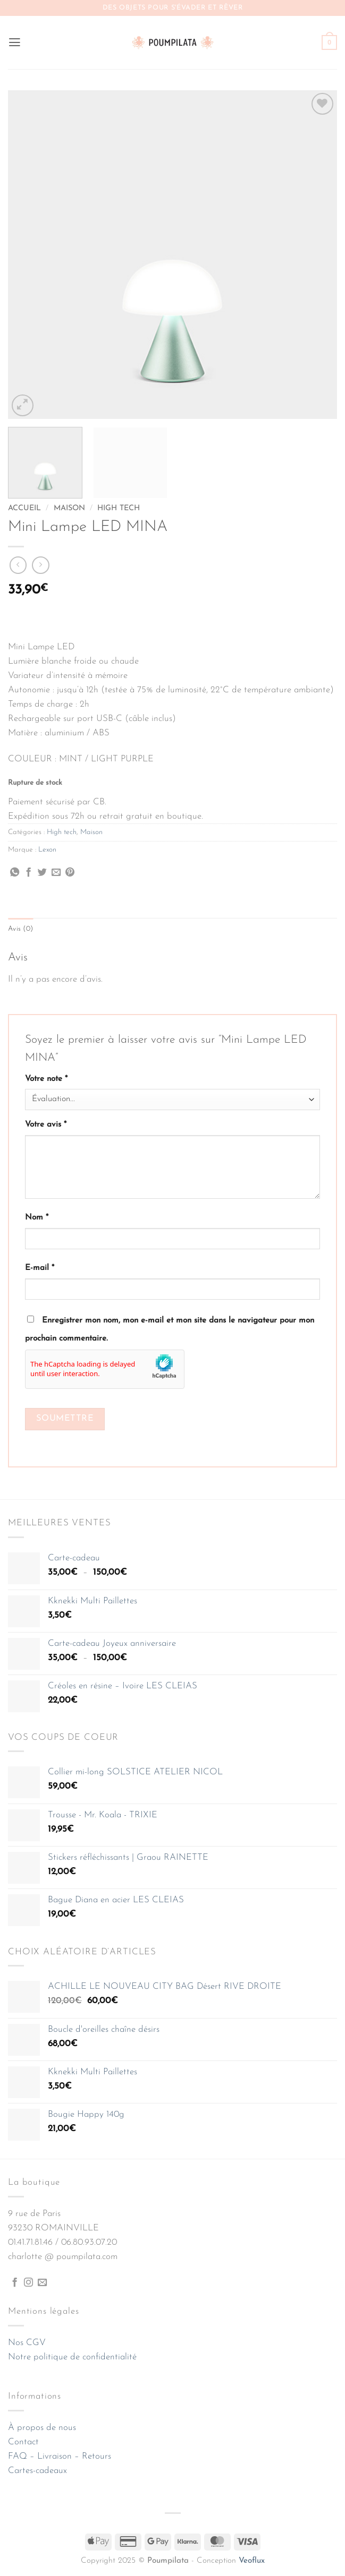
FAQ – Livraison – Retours (59, 2456)
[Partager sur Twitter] (42, 873)
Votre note (46, 1079)
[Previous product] (40, 565)
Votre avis (45, 1125)
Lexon (47, 849)
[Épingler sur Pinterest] (69, 873)
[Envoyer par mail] (56, 873)
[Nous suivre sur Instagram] (28, 2283)
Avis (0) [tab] (20, 928)
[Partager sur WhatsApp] (14, 873)
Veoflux (252, 2561)
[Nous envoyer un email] (42, 2283)
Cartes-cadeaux (37, 2471)
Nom (36, 1218)
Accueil (24, 508)
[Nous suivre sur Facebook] (14, 2283)
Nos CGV (27, 2342)
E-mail (39, 1269)
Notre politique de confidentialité (72, 2357)
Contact (23, 2441)
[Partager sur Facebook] (28, 873)
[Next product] (18, 565)
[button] (15, 42)
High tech (118, 508)
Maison (69, 508)
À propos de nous (42, 2427)
